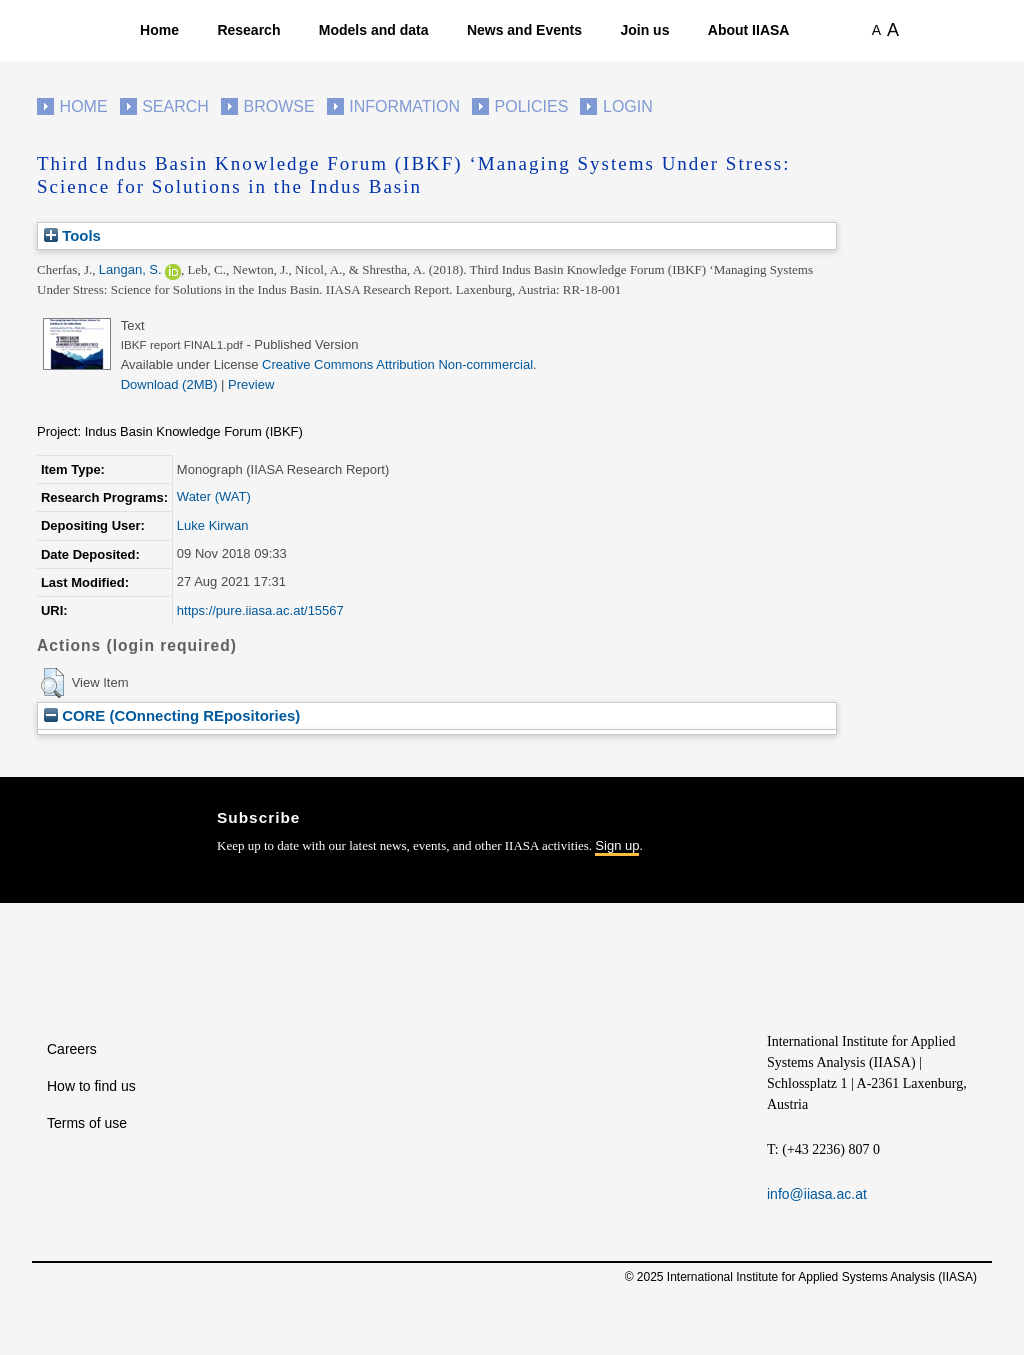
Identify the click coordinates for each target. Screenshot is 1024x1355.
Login (628, 106)
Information (404, 106)
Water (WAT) (214, 496)
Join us (644, 30)
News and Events (524, 30)
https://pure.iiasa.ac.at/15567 (260, 610)
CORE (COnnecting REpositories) (172, 715)
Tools (72, 235)
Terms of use (87, 1123)
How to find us (91, 1086)
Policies (532, 106)
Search (175, 106)
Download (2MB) (169, 384)
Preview (251, 384)
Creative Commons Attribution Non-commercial (397, 364)
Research (248, 30)
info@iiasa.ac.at (817, 1194)
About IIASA (749, 30)
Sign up (617, 845)
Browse (278, 106)
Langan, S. (130, 269)
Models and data (374, 30)
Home (159, 30)
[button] (52, 683)
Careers (72, 1049)
